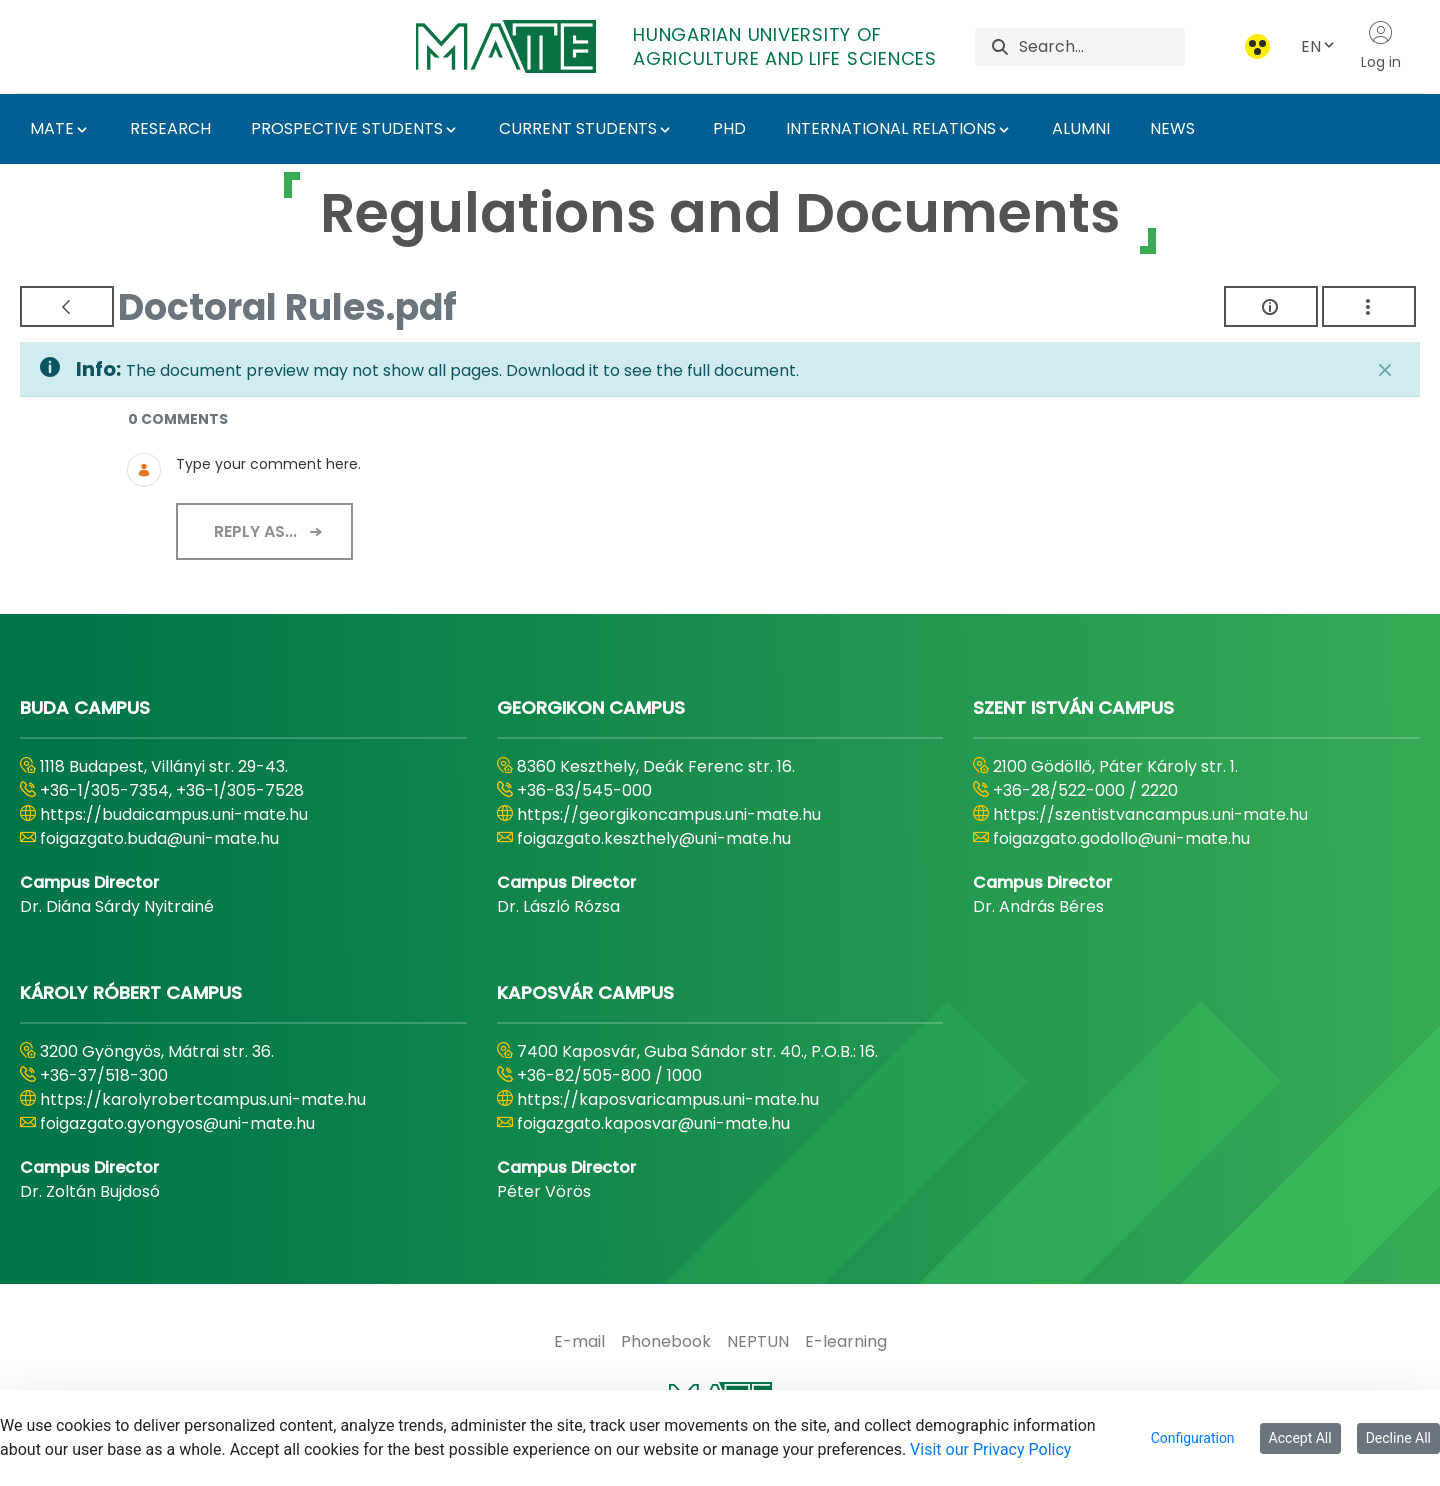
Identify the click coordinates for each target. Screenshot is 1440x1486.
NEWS (1172, 128)
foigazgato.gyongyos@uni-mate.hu (177, 1123)
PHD (729, 128)
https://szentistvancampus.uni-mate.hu (1150, 814)
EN (1319, 46)
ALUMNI (1081, 128)
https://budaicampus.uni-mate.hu (174, 814)
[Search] (1102, 47)
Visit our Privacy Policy (990, 1449)
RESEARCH (170, 128)
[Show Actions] (1369, 306)
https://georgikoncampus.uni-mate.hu (669, 814)
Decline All (1398, 1438)
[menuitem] (579, 1342)
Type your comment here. (268, 464)
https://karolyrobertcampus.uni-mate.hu (203, 1099)
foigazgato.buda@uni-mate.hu (159, 838)
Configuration (1193, 1438)
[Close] (1385, 370)
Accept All (1300, 1438)
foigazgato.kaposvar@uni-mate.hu (653, 1123)
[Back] (67, 306)
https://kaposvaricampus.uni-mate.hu (668, 1099)
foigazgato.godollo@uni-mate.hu (1121, 838)
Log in (1381, 46)
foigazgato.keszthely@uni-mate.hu (654, 838)
